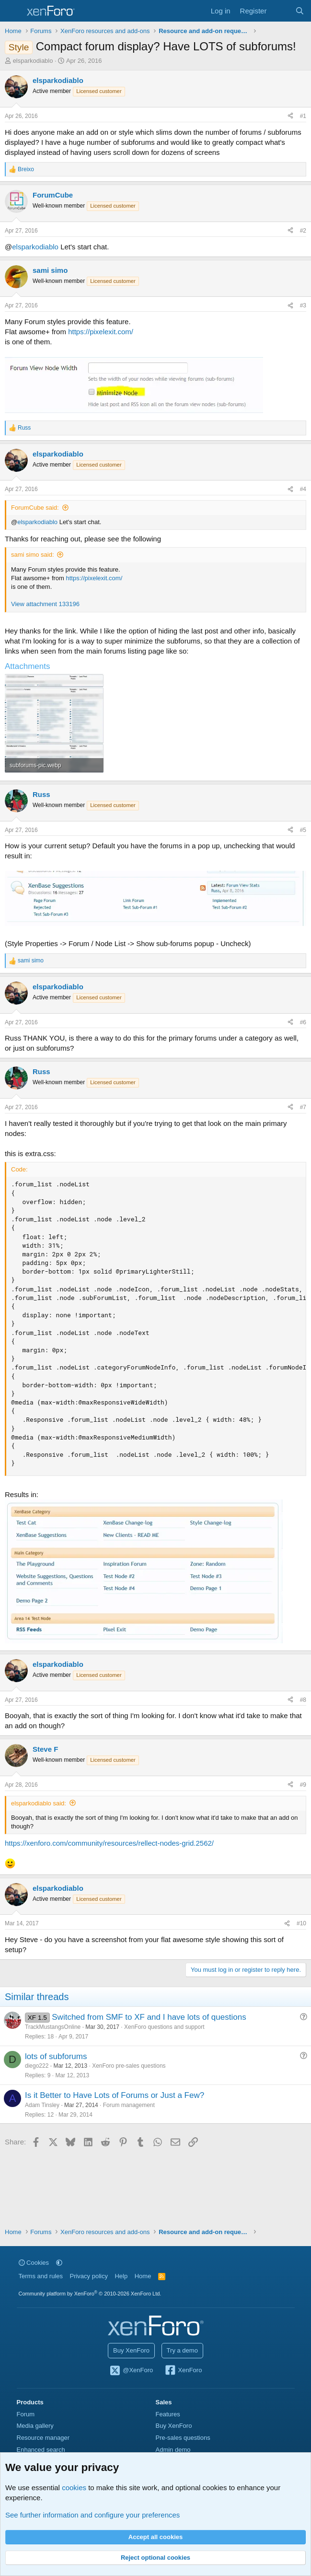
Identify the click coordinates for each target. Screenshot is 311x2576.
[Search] (299, 11)
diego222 (36, 2065)
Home (143, 2276)
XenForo (183, 2370)
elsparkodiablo (33, 60)
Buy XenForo (131, 2350)
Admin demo (173, 2449)
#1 (303, 116)
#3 (303, 305)
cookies (74, 2487)
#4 (303, 489)
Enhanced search (41, 2449)
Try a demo (182, 2350)
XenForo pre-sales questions (128, 2065)
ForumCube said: (35, 507)
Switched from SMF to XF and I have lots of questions (149, 2017)
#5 (303, 830)
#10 (301, 1923)
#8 (303, 1700)
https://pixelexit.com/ (100, 332)
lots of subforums (56, 2056)
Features (168, 2414)
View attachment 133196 (45, 604)
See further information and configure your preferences (92, 2515)
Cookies (34, 2262)
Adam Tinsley (42, 2105)
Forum (26, 2414)
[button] (59, 2262)
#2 (303, 230)
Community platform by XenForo (90, 2293)
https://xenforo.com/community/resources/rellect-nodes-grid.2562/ (109, 1843)
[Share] (290, 116)
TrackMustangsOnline (53, 2027)
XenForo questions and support (164, 2027)
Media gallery (35, 2425)
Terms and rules (41, 2276)
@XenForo (131, 2370)
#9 (303, 1784)
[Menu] (13, 11)
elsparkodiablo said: (38, 1803)
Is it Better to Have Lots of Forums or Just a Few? (114, 2095)
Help (121, 2276)
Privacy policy (88, 2276)
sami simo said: (32, 554)
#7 (303, 1107)
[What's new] (280, 11)
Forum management (129, 2105)
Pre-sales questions (183, 2437)
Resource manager (43, 2437)
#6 (303, 1022)
